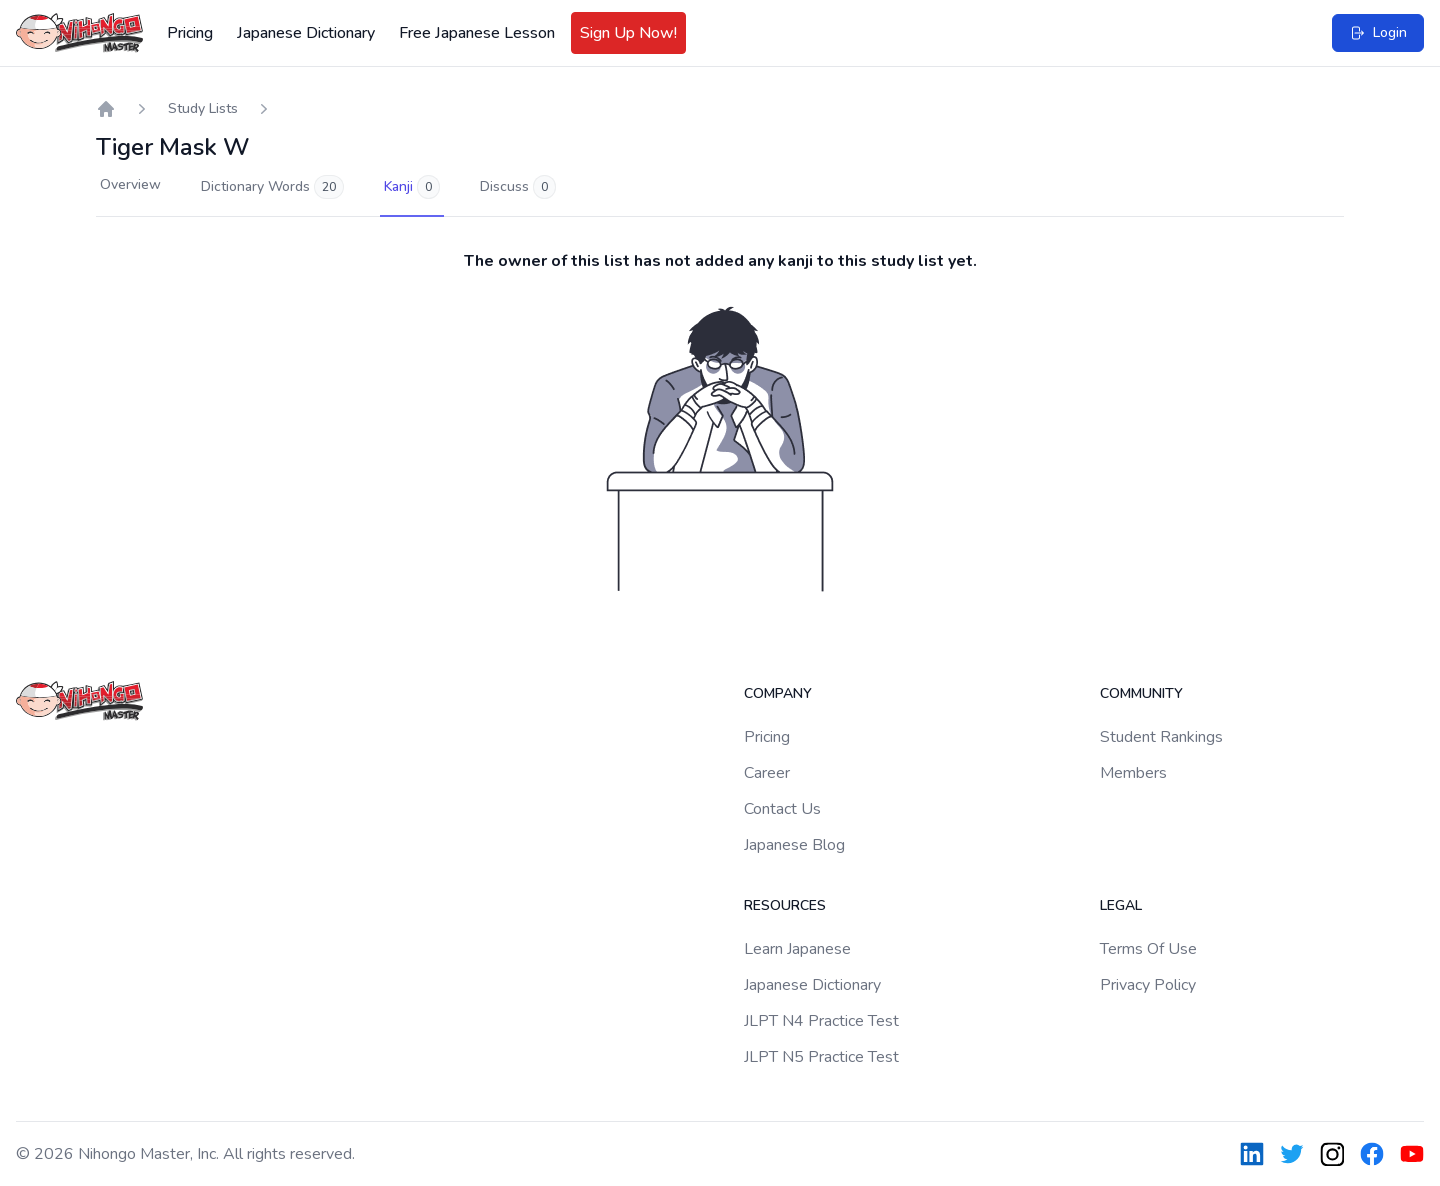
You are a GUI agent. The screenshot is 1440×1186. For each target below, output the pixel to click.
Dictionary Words (272, 187)
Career (767, 773)
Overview (130, 184)
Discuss (518, 187)
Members (1133, 773)
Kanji (412, 187)
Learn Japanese (797, 949)
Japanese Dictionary (306, 33)
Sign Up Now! (628, 33)
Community (1141, 693)
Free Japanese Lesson (477, 33)
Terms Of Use (1148, 949)
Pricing (190, 33)
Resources (785, 905)
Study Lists (203, 108)
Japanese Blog (794, 845)
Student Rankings (1161, 737)
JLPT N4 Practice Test (821, 1021)
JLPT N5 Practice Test (821, 1057)
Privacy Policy (1148, 985)
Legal (1121, 905)
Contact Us (782, 809)
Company (778, 693)
